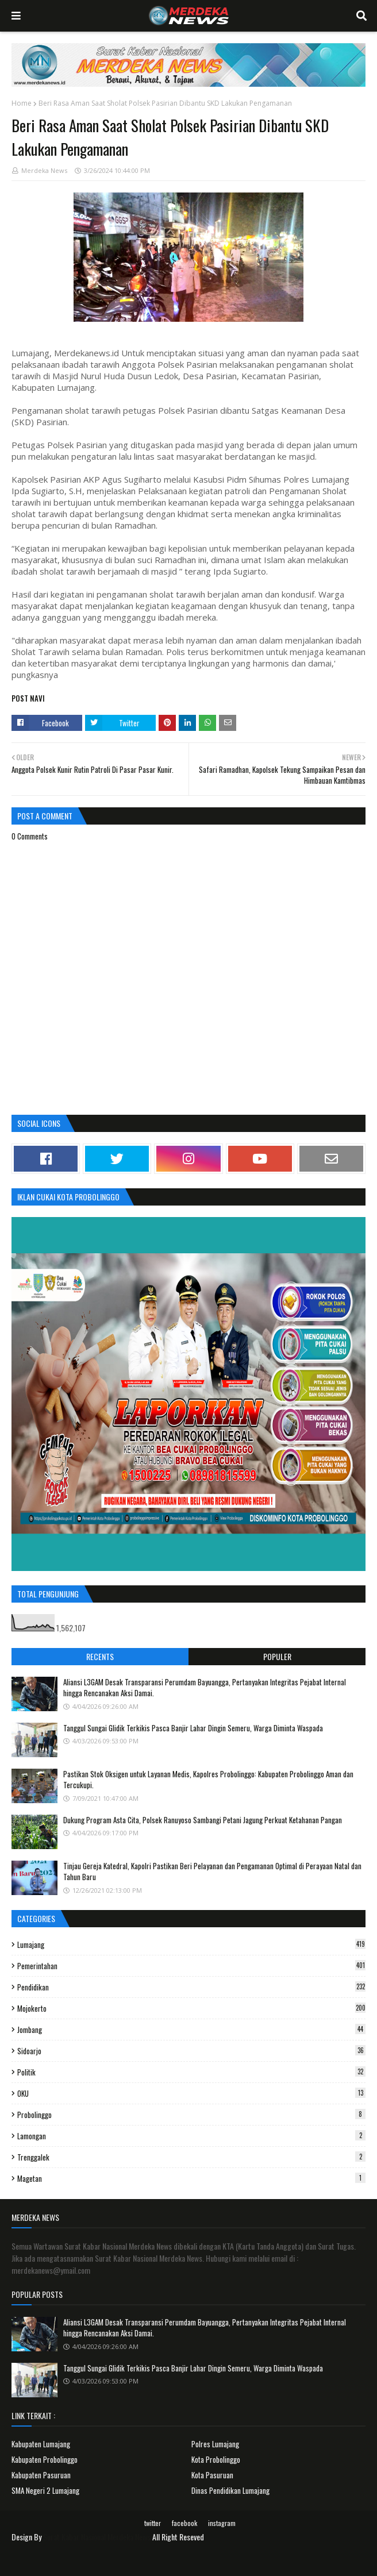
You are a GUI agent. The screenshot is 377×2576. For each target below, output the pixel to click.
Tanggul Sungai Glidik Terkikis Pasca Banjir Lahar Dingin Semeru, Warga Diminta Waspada (193, 1728)
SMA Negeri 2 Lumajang (45, 2490)
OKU (191, 2093)
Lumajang (191, 1944)
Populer (277, 1656)
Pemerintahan (191, 1966)
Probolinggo (191, 2114)
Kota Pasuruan (212, 2475)
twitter (152, 2523)
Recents (100, 1656)
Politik (191, 2072)
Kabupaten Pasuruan (41, 2475)
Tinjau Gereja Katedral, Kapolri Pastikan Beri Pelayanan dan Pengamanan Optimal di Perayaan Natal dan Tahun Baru (212, 1871)
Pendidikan (191, 1987)
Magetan (191, 2178)
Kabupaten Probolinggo (44, 2459)
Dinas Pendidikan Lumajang (230, 2490)
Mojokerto (191, 2008)
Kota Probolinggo (215, 2459)
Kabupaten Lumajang (40, 2444)
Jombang (191, 2029)
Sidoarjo (191, 2051)
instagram (222, 2523)
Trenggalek (191, 2157)
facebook (184, 2523)
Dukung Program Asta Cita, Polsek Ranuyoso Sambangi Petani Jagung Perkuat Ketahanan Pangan (202, 1820)
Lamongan (191, 2136)
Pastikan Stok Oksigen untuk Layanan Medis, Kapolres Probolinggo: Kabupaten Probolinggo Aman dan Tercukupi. (208, 1779)
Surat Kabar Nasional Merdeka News (97, 2537)
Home (21, 103)
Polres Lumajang (215, 2444)
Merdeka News (44, 170)
